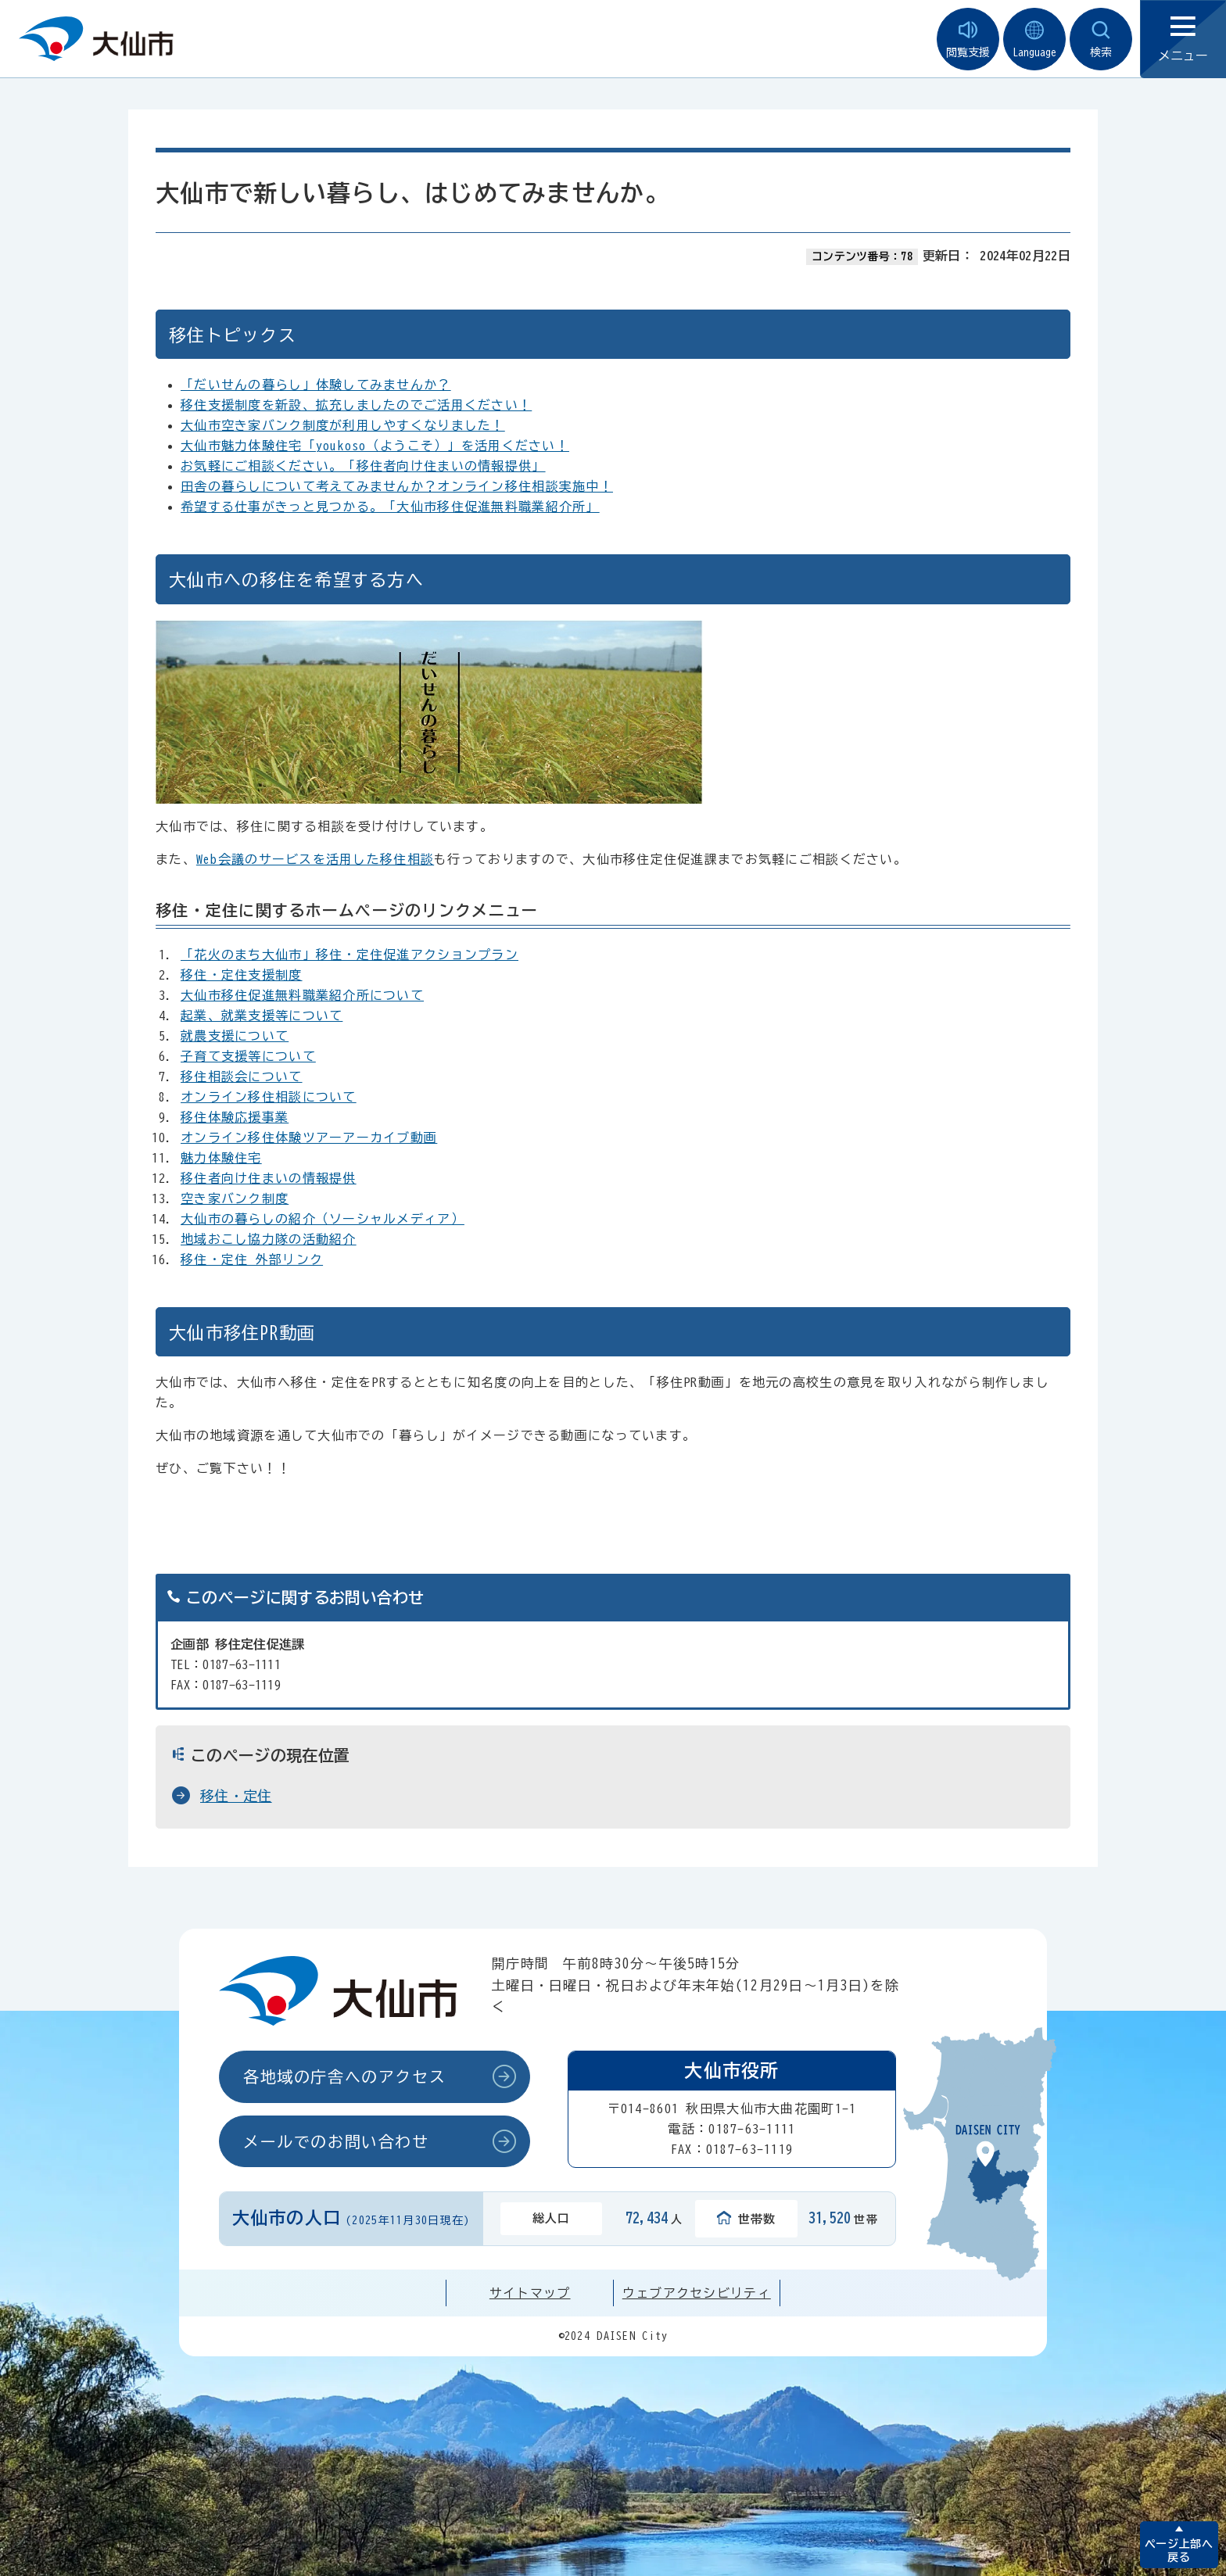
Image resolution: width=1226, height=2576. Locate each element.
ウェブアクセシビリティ (696, 2293)
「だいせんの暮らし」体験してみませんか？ (316, 384)
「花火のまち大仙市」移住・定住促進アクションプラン (349, 954)
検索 (1100, 39)
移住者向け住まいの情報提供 (269, 1178)
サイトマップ (530, 2293)
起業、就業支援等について (261, 1015)
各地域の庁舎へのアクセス (344, 2076)
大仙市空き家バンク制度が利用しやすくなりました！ (343, 425)
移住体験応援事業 (235, 1117)
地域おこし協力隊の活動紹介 (269, 1239)
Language (1034, 39)
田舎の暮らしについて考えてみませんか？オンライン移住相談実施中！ (397, 486)
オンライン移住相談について (269, 1097)
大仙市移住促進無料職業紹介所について (302, 995)
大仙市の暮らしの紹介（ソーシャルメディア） (322, 1219)
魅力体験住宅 (221, 1158)
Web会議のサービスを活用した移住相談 (315, 859)
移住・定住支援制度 (242, 975)
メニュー (1183, 39)
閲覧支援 (967, 39)
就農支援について (235, 1036)
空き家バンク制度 (235, 1198)
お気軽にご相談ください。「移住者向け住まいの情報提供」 (363, 466)
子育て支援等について (248, 1056)
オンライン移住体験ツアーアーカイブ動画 (309, 1137)
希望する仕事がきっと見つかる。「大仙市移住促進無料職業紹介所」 (390, 506)
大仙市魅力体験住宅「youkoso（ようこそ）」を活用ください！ (375, 445)
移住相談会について (242, 1076)
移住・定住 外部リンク (252, 1259)
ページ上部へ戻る (1179, 2550)
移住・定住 (236, 1796)
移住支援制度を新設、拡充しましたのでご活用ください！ (356, 405)
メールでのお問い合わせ (336, 2141)
